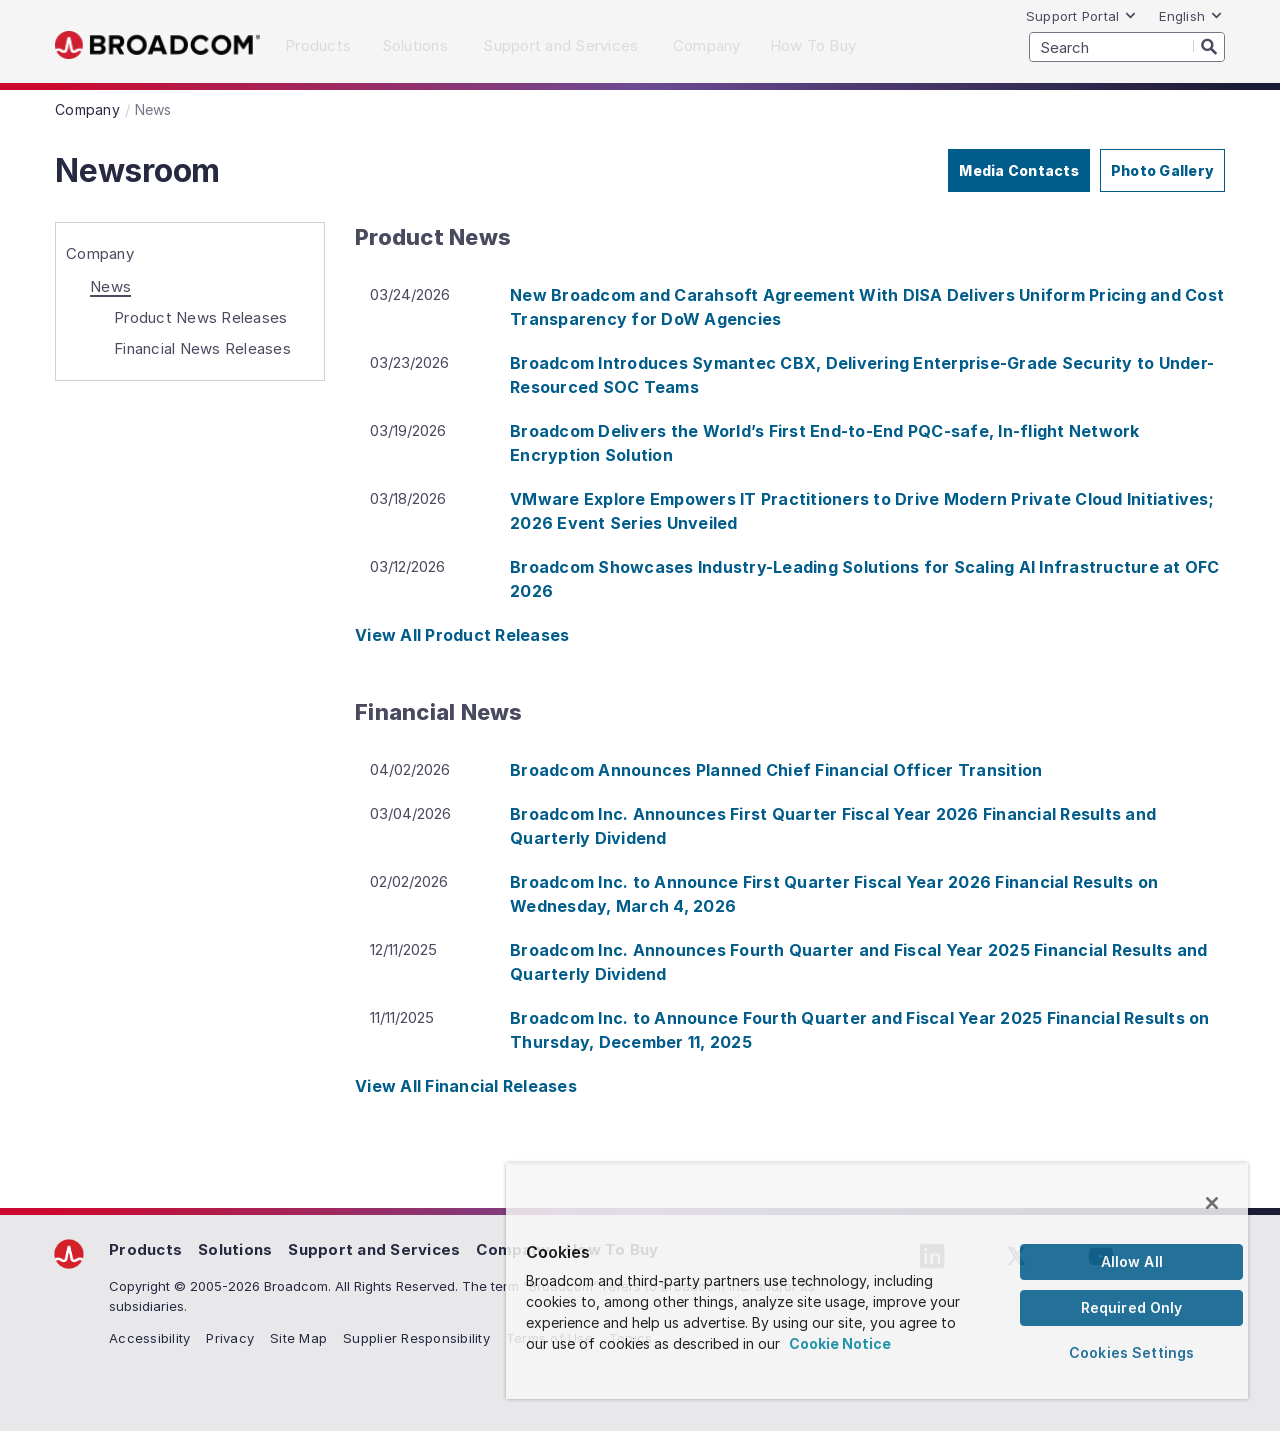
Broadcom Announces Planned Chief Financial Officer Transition (776, 770)
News (110, 286)
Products (145, 1249)
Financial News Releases (202, 348)
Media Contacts (1019, 170)
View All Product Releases (462, 635)
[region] (877, 1281)
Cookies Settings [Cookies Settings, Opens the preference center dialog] (1131, 1352)
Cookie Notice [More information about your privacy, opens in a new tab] (840, 1343)
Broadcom (157, 45)
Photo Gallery (1162, 170)
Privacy (230, 1338)
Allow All (1132, 1261)
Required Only (1132, 1307)
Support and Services (374, 1249)
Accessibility (149, 1338)
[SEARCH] (1127, 47)
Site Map (298, 1338)
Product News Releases (200, 317)
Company (100, 253)
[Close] (1212, 1203)
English (1191, 16)
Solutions (235, 1249)
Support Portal (1082, 16)
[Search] (1209, 46)
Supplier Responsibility (416, 1338)
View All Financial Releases (466, 1086)
